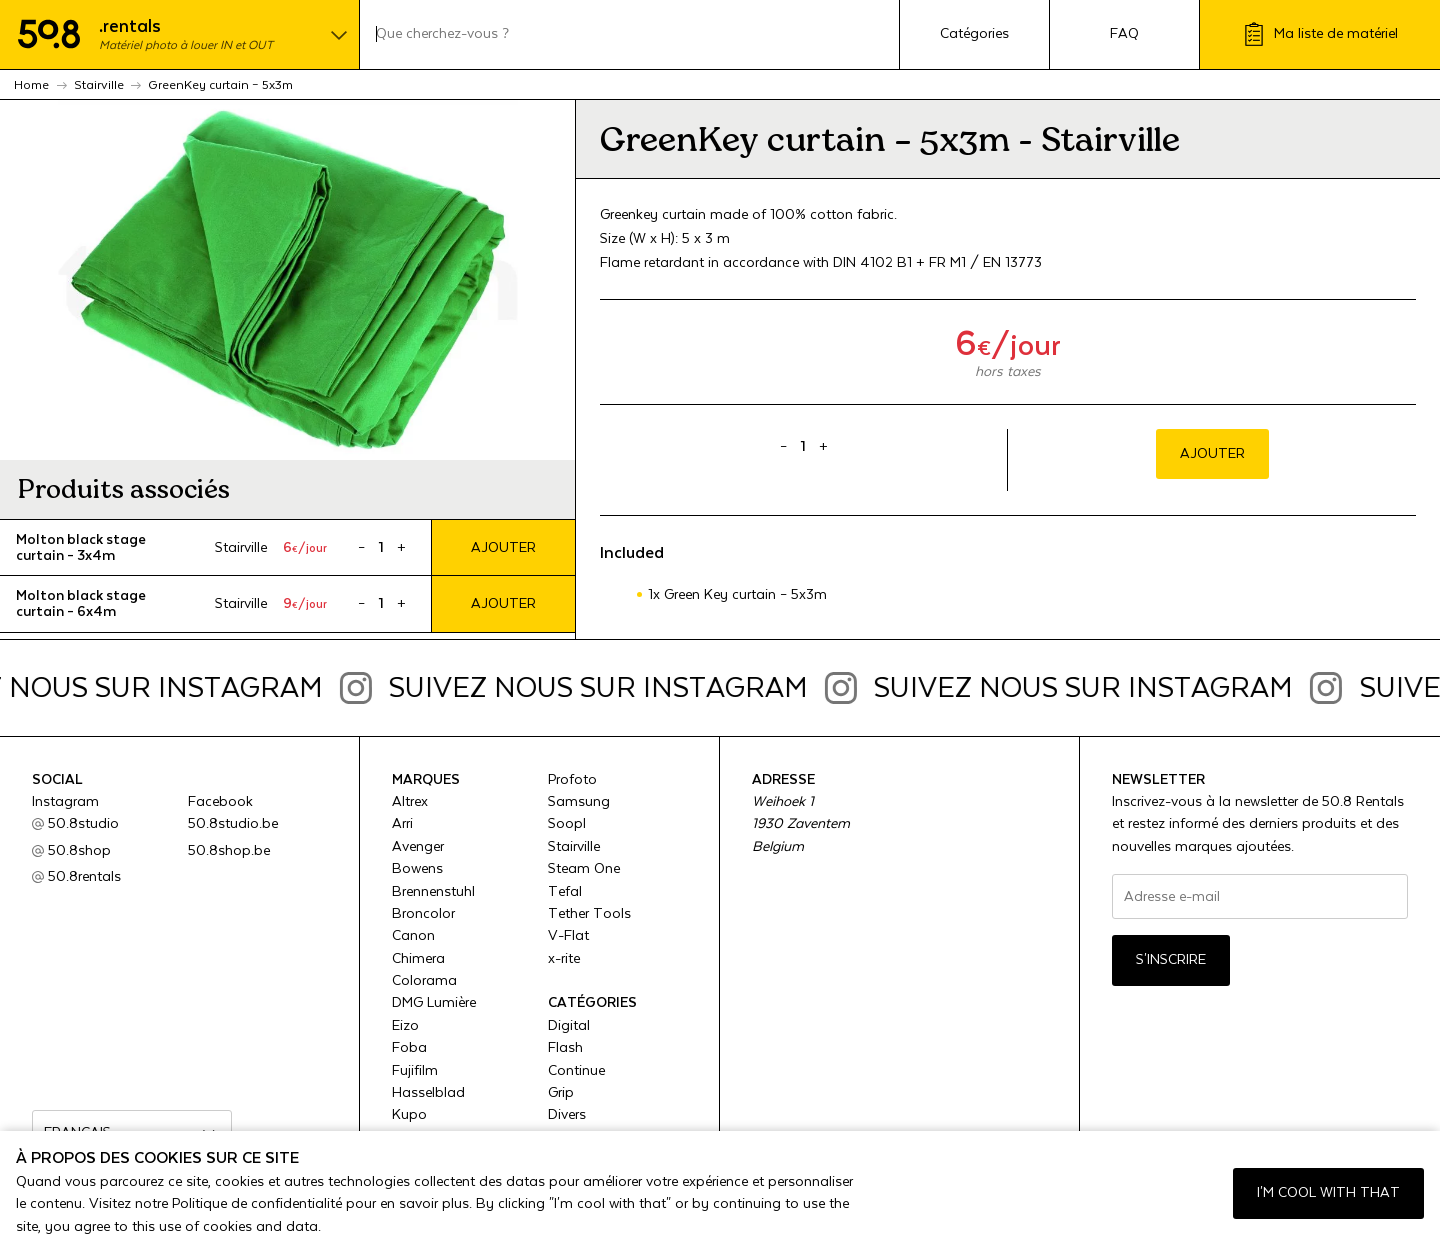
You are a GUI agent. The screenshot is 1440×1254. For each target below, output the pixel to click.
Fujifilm (415, 1071)
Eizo (405, 1026)
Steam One (584, 869)
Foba (409, 1048)
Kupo (409, 1115)
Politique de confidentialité (257, 1204)
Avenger (418, 847)
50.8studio (83, 824)
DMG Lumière (434, 1003)
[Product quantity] (381, 548)
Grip (561, 1093)
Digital (569, 1026)
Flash (565, 1048)
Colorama (424, 981)
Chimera (418, 959)
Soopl (567, 824)
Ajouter (503, 548)
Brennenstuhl (433, 892)
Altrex (410, 802)
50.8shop (79, 851)
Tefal (565, 892)
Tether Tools (589, 914)
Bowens (417, 869)
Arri (402, 824)
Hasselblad (428, 1093)
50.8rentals (84, 877)
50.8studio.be (233, 824)
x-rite (564, 959)
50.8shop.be (229, 851)
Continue (576, 1071)
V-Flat (568, 936)
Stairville (574, 847)
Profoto (572, 780)
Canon (413, 936)
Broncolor (423, 914)
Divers (567, 1115)
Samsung (579, 802)
